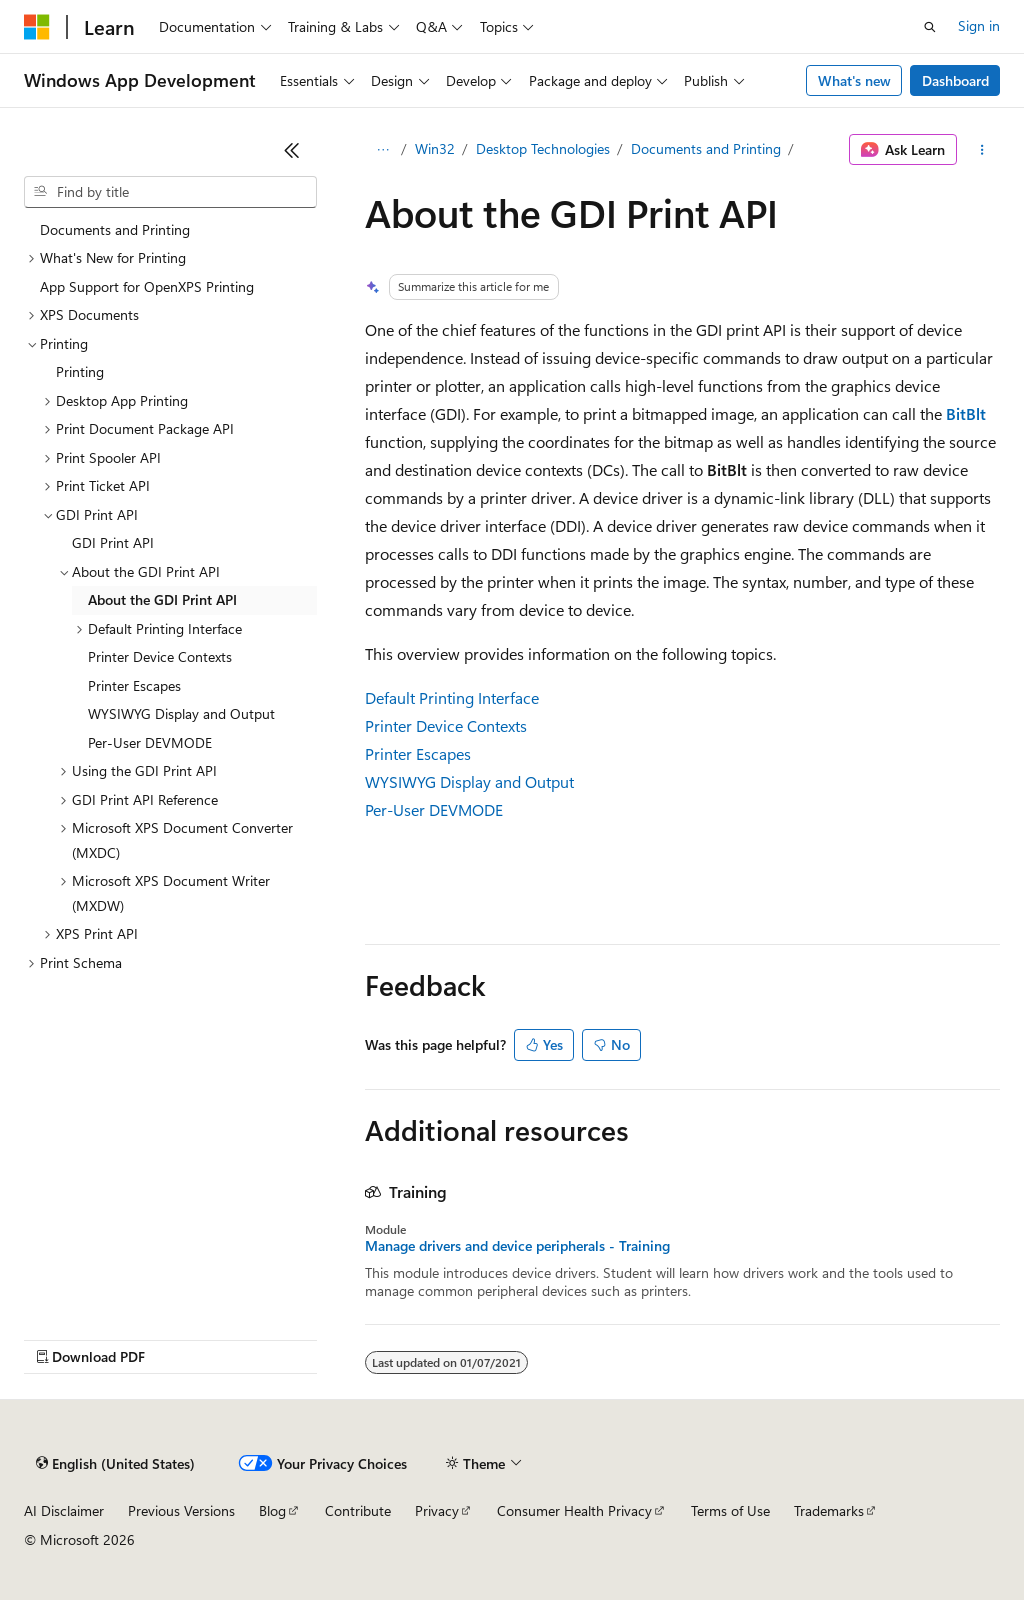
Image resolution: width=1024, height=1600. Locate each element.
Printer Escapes (418, 753)
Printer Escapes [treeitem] (134, 685)
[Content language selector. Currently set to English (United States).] (115, 1464)
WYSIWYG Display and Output (469, 781)
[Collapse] (292, 150)
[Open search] (930, 27)
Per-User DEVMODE (434, 809)
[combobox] (170, 192)
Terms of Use (730, 1510)
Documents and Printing (706, 148)
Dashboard (955, 80)
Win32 (435, 148)
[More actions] (982, 150)
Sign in (979, 25)
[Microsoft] (37, 27)
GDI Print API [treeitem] (113, 542)
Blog (272, 1510)
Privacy (437, 1510)
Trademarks (829, 1510)
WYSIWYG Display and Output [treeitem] (181, 713)
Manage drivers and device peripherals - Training (517, 1246)
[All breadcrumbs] (382, 150)
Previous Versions (181, 1510)
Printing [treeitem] (80, 371)
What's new (854, 80)
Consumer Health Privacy (574, 1510)
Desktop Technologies (543, 148)
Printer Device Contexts (446, 725)
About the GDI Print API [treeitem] (162, 599)
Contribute (358, 1510)
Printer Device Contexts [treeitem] (160, 656)
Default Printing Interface (452, 697)
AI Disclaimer (64, 1510)
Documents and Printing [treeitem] (115, 229)
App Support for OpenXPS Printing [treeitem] (147, 286)
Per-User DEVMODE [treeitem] (150, 742)
